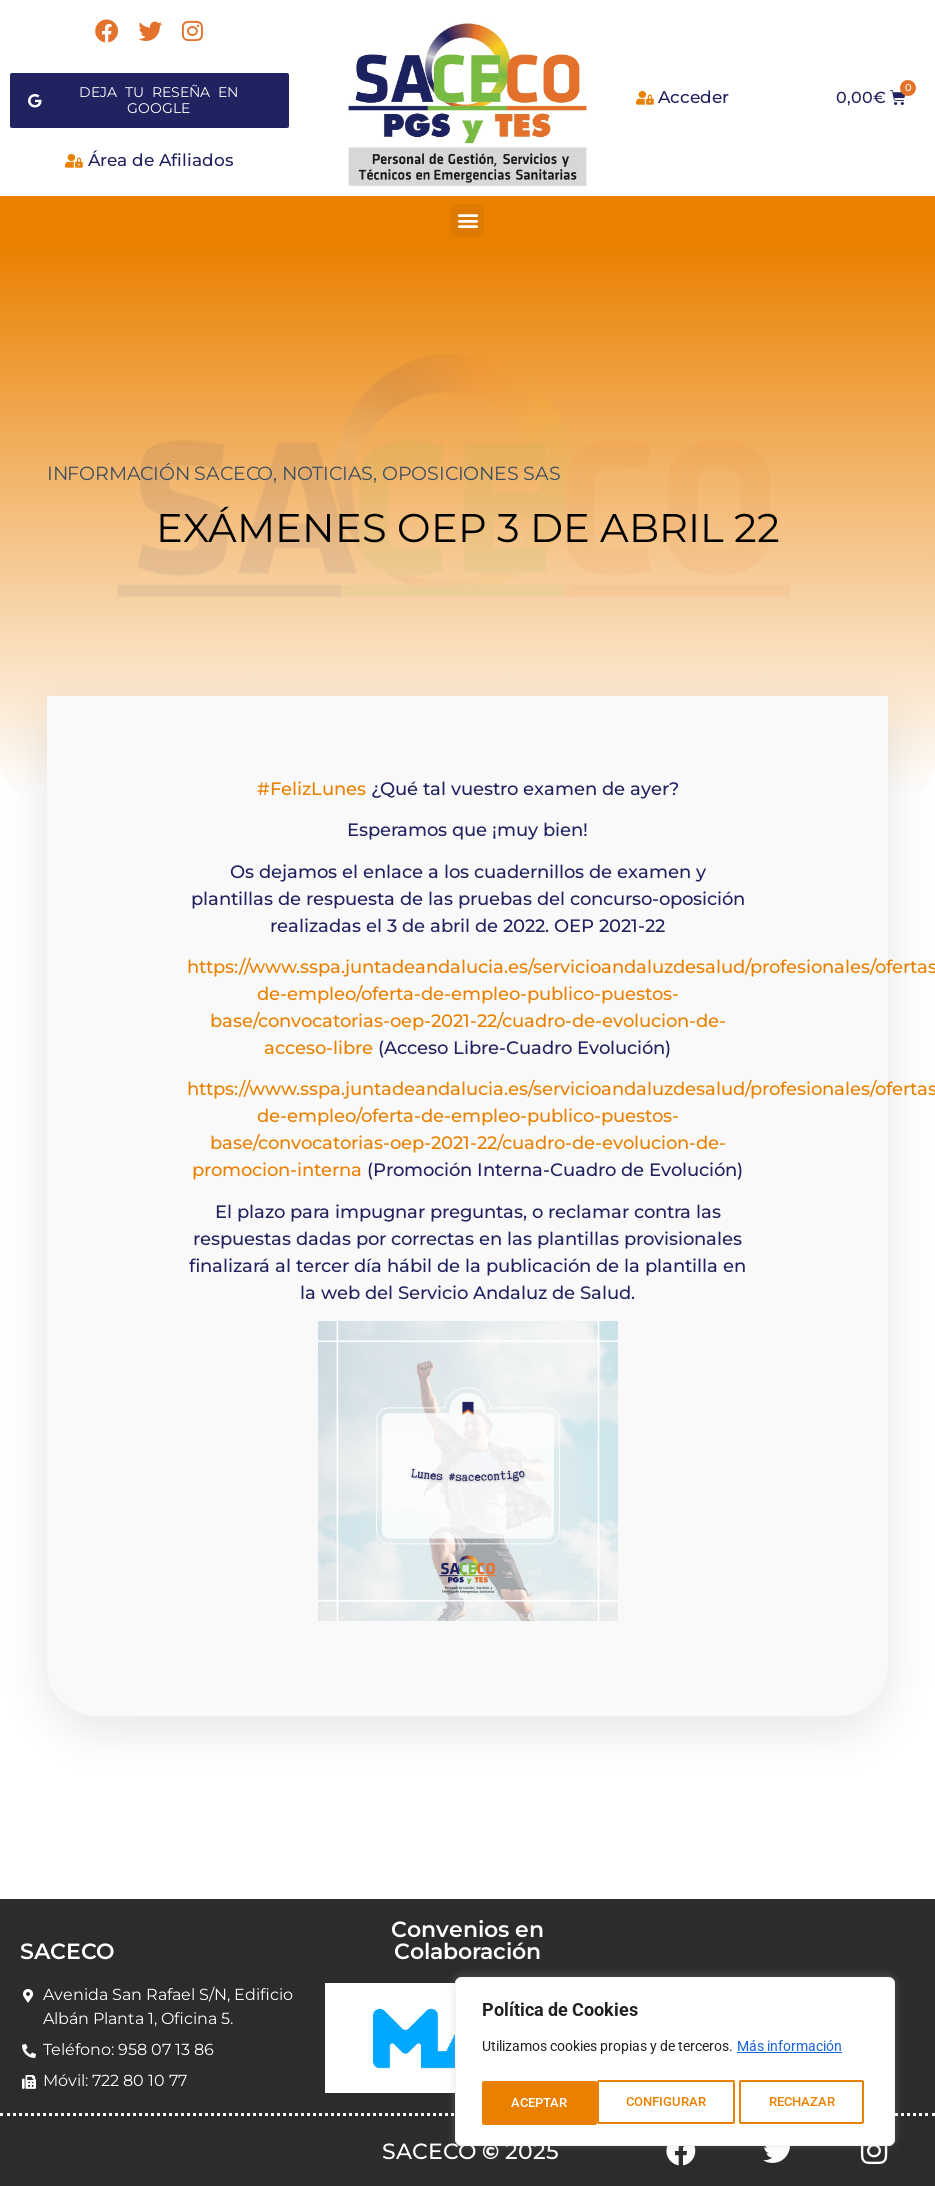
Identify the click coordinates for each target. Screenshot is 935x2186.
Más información (789, 2053)
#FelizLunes (311, 781)
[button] (467, 212)
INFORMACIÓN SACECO (160, 465)
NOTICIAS (327, 465)
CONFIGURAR (550, 2103)
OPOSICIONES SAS (471, 465)
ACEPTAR (812, 2103)
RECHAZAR (687, 2103)
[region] (675, 2065)
